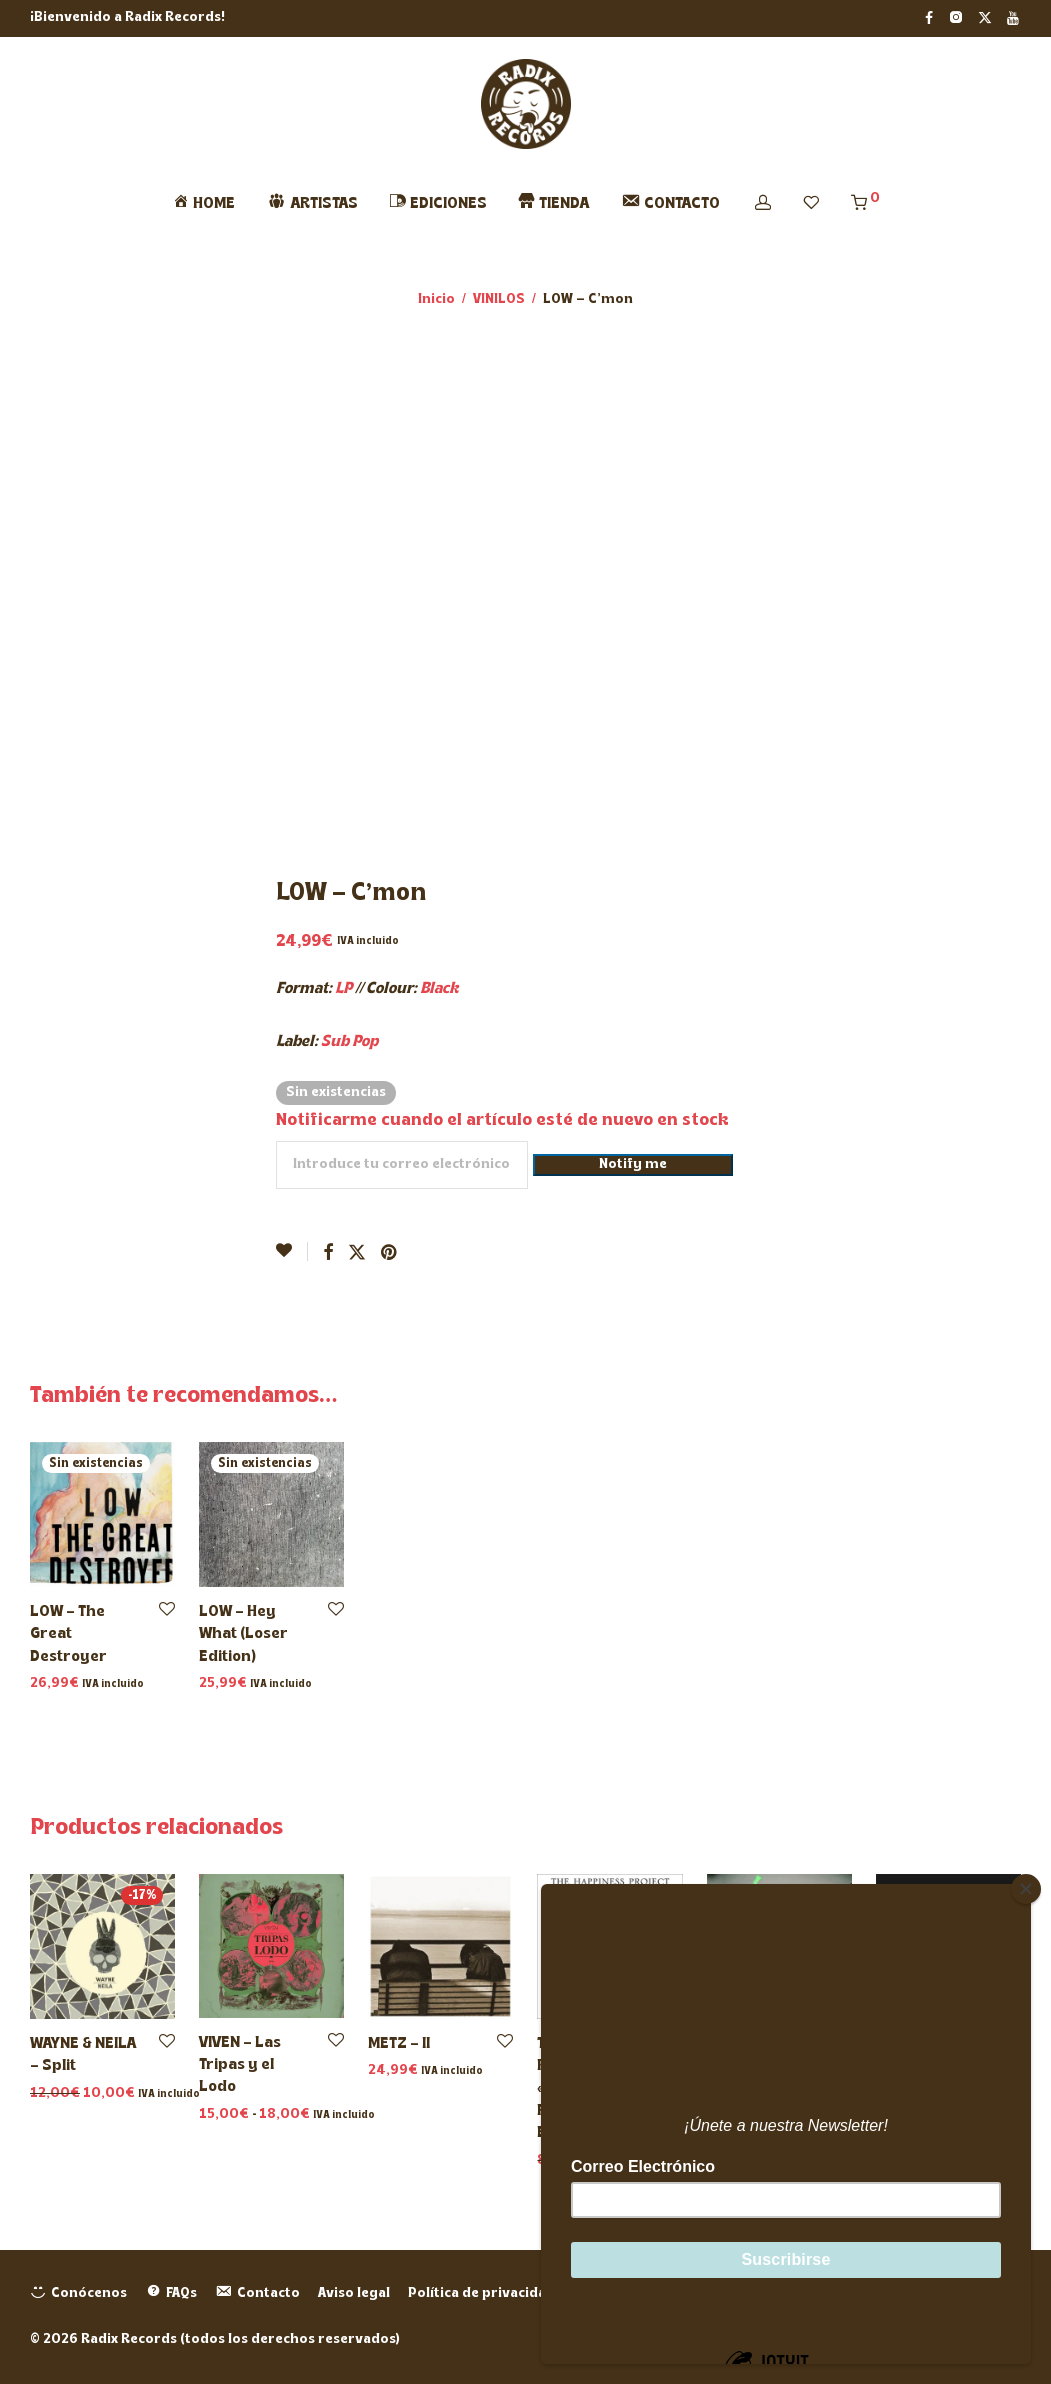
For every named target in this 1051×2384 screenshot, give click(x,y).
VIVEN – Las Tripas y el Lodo (240, 2065)
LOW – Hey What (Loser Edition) (243, 1634)
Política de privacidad (481, 2293)
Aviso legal (354, 2293)
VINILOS (499, 299)
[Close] (1026, 1889)
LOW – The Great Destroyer (68, 1634)
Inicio (436, 299)
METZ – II (399, 2044)
